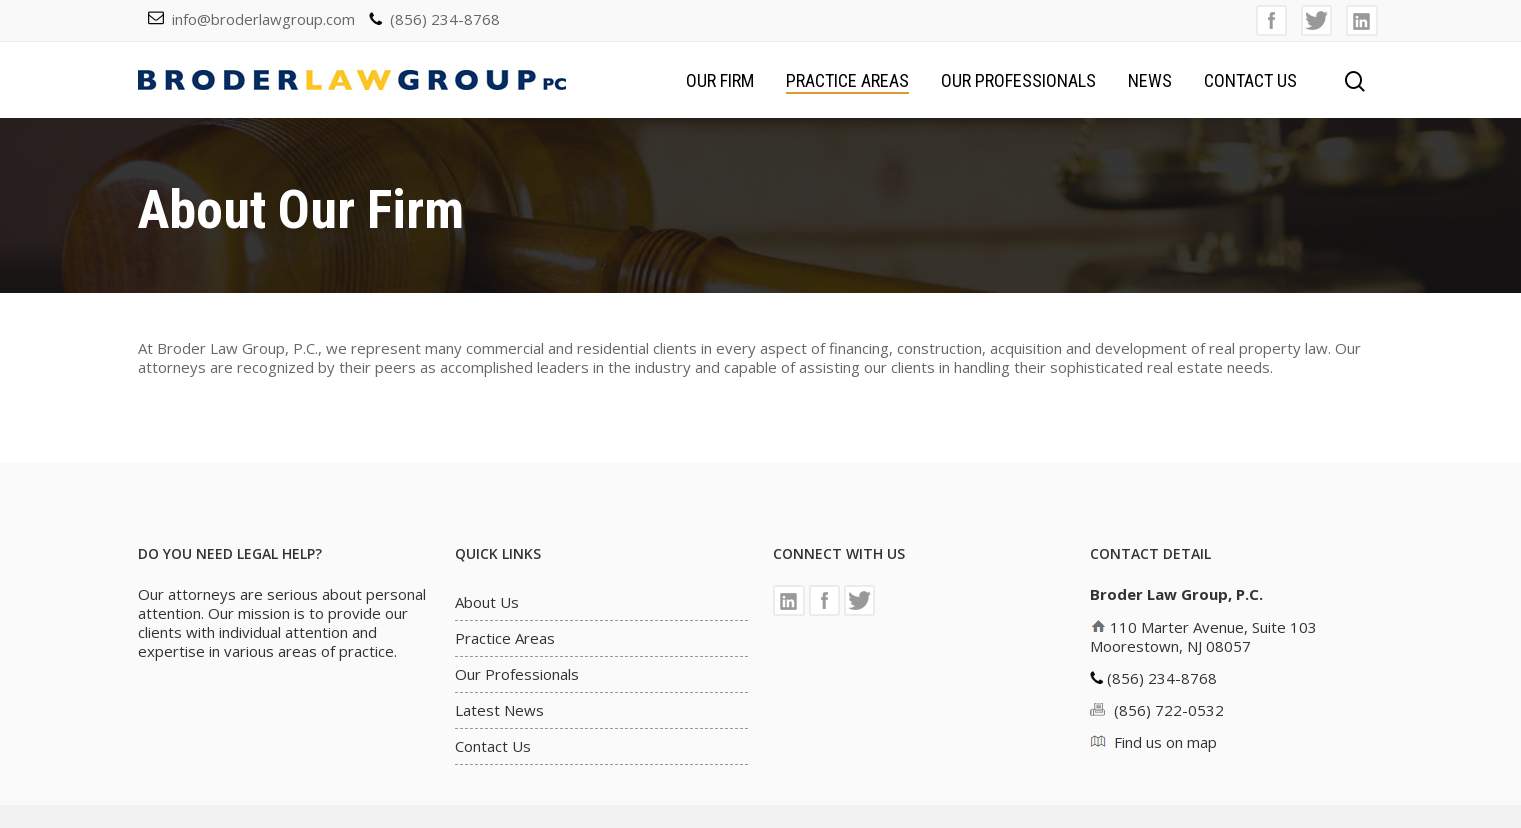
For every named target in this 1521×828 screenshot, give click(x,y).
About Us (487, 602)
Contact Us (1250, 80)
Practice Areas (847, 80)
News (1150, 80)
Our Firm (720, 80)
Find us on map (1165, 742)
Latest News (499, 710)
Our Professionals (1018, 80)
